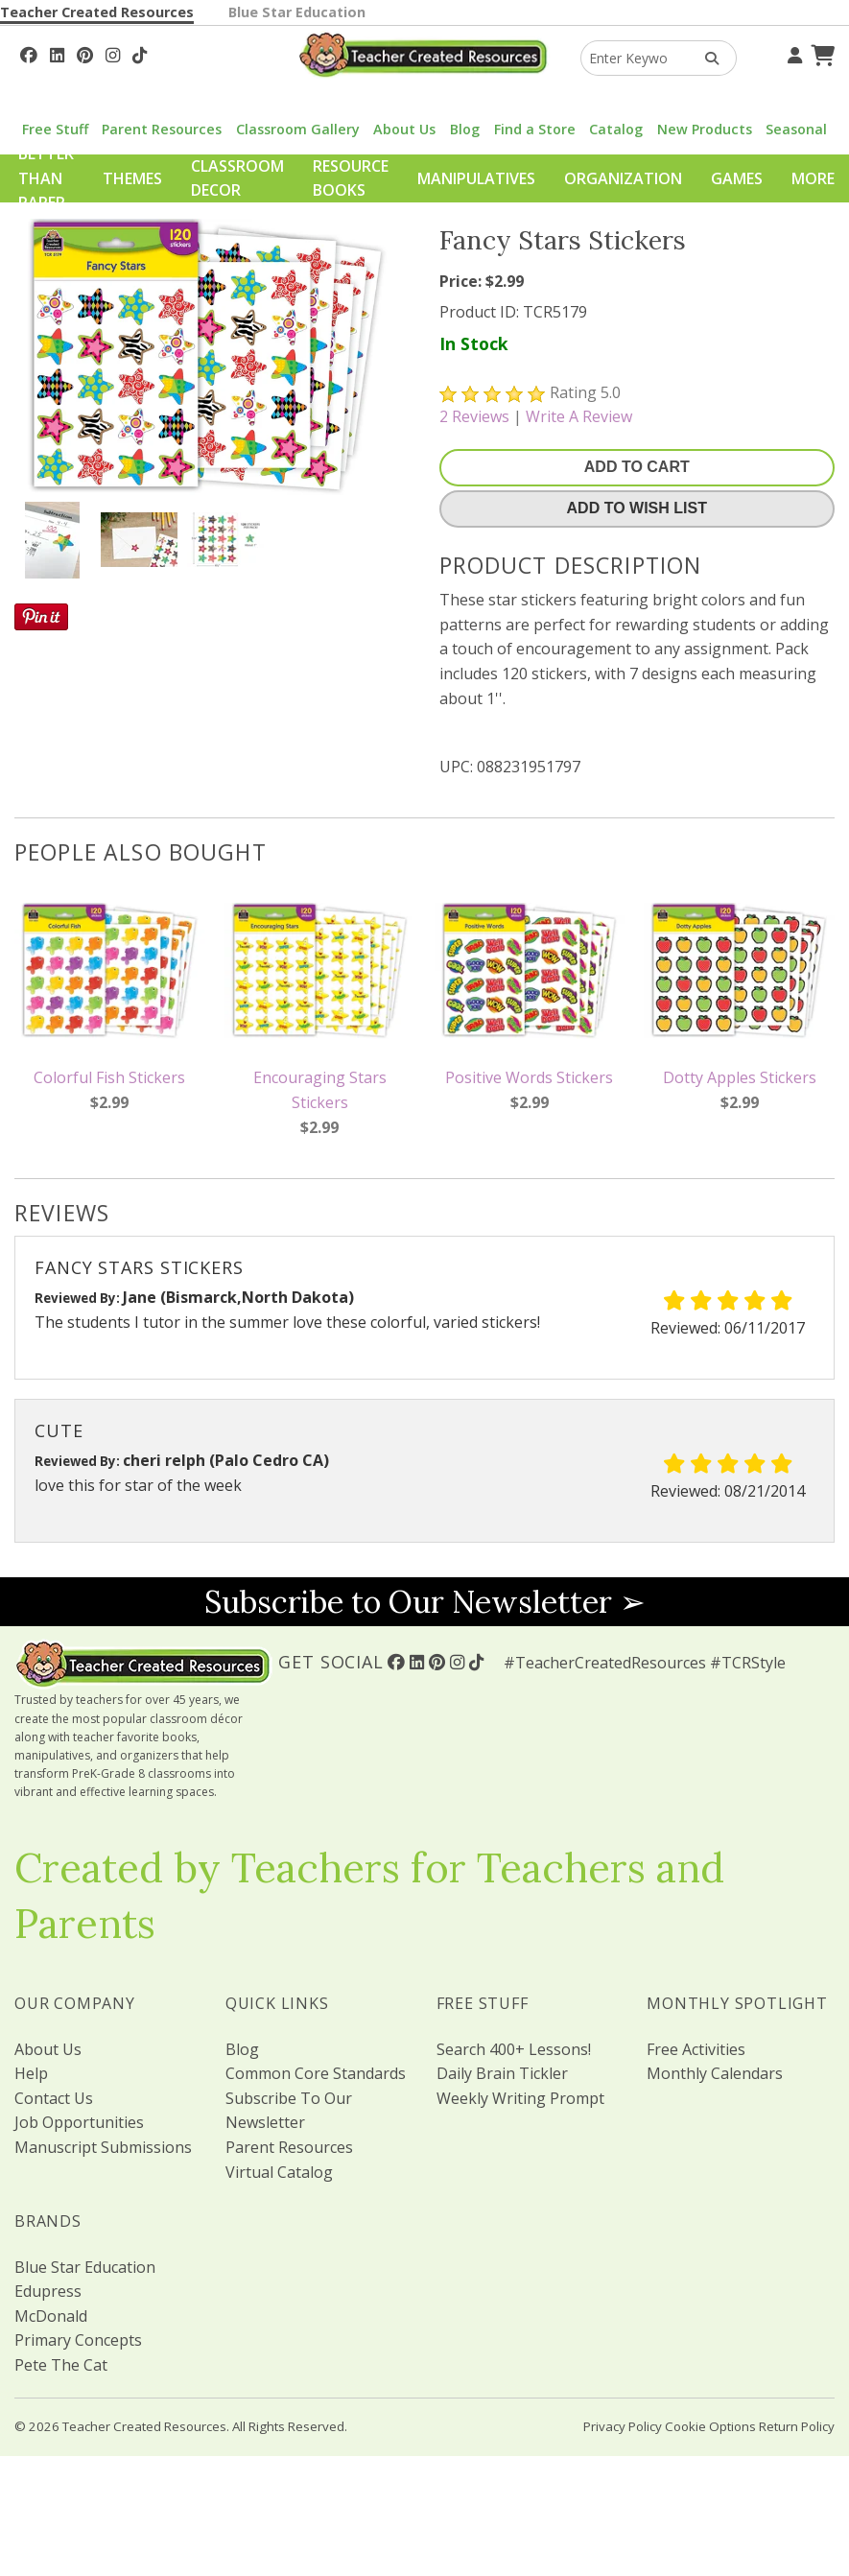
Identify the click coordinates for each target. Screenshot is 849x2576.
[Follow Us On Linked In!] (57, 52)
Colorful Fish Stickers (109, 1077)
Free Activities (696, 2049)
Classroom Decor (237, 178)
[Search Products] (705, 58)
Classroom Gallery (298, 129)
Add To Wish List (637, 508)
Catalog (616, 129)
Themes (132, 178)
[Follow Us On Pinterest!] (85, 52)
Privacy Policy (622, 2426)
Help (31, 2073)
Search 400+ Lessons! (513, 2049)
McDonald (50, 2316)
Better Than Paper (46, 178)
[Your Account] (792, 52)
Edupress (48, 2291)
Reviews (474, 416)
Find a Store (535, 129)
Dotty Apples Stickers (739, 1077)
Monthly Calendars (715, 2073)
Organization (623, 178)
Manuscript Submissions (103, 2147)
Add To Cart (637, 467)
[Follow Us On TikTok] (139, 52)
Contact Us (53, 2098)
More (813, 178)
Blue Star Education (297, 12)
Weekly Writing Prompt (520, 2098)
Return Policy (797, 2426)
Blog (465, 129)
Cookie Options (710, 2426)
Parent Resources (162, 129)
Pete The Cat (60, 2364)
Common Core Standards (315, 2073)
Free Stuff (55, 129)
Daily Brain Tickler (502, 2073)
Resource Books (351, 178)
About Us (404, 129)
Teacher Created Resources (97, 12)
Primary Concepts (78, 2340)
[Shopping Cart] (820, 52)
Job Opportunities (79, 2122)
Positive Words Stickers (529, 1077)
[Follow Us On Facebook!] (28, 52)
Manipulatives (476, 178)
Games (737, 178)
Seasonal (796, 129)
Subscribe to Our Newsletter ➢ (425, 1601)
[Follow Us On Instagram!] (113, 52)
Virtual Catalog (279, 2172)
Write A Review (579, 416)
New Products (704, 129)
